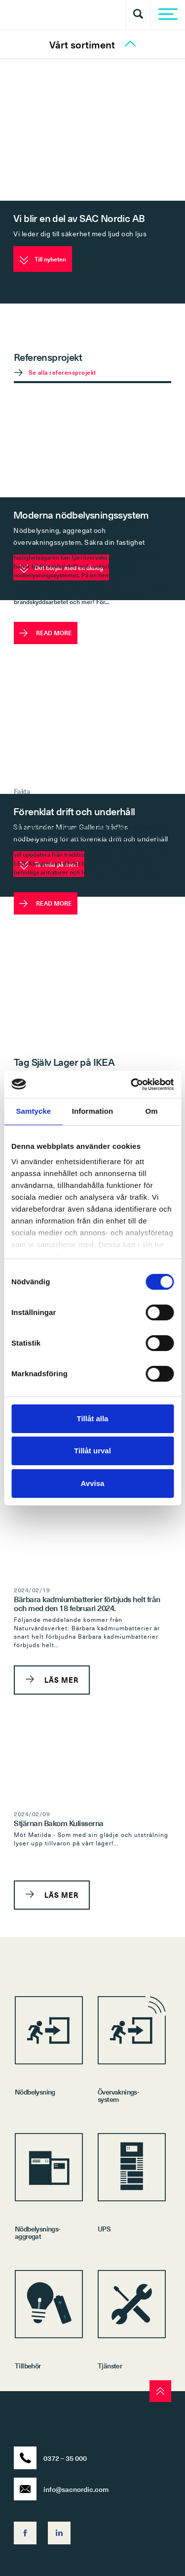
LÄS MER (52, 1679)
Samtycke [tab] (33, 1111)
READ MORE (45, 632)
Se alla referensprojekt (61, 372)
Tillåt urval (92, 1450)
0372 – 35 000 (50, 2457)
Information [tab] (92, 1111)
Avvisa (93, 1483)
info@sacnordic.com (61, 2489)
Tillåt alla (93, 1418)
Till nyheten (42, 260)
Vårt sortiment (92, 44)
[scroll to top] (160, 2391)
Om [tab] (152, 1111)
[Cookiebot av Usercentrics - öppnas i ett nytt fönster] (132, 1084)
